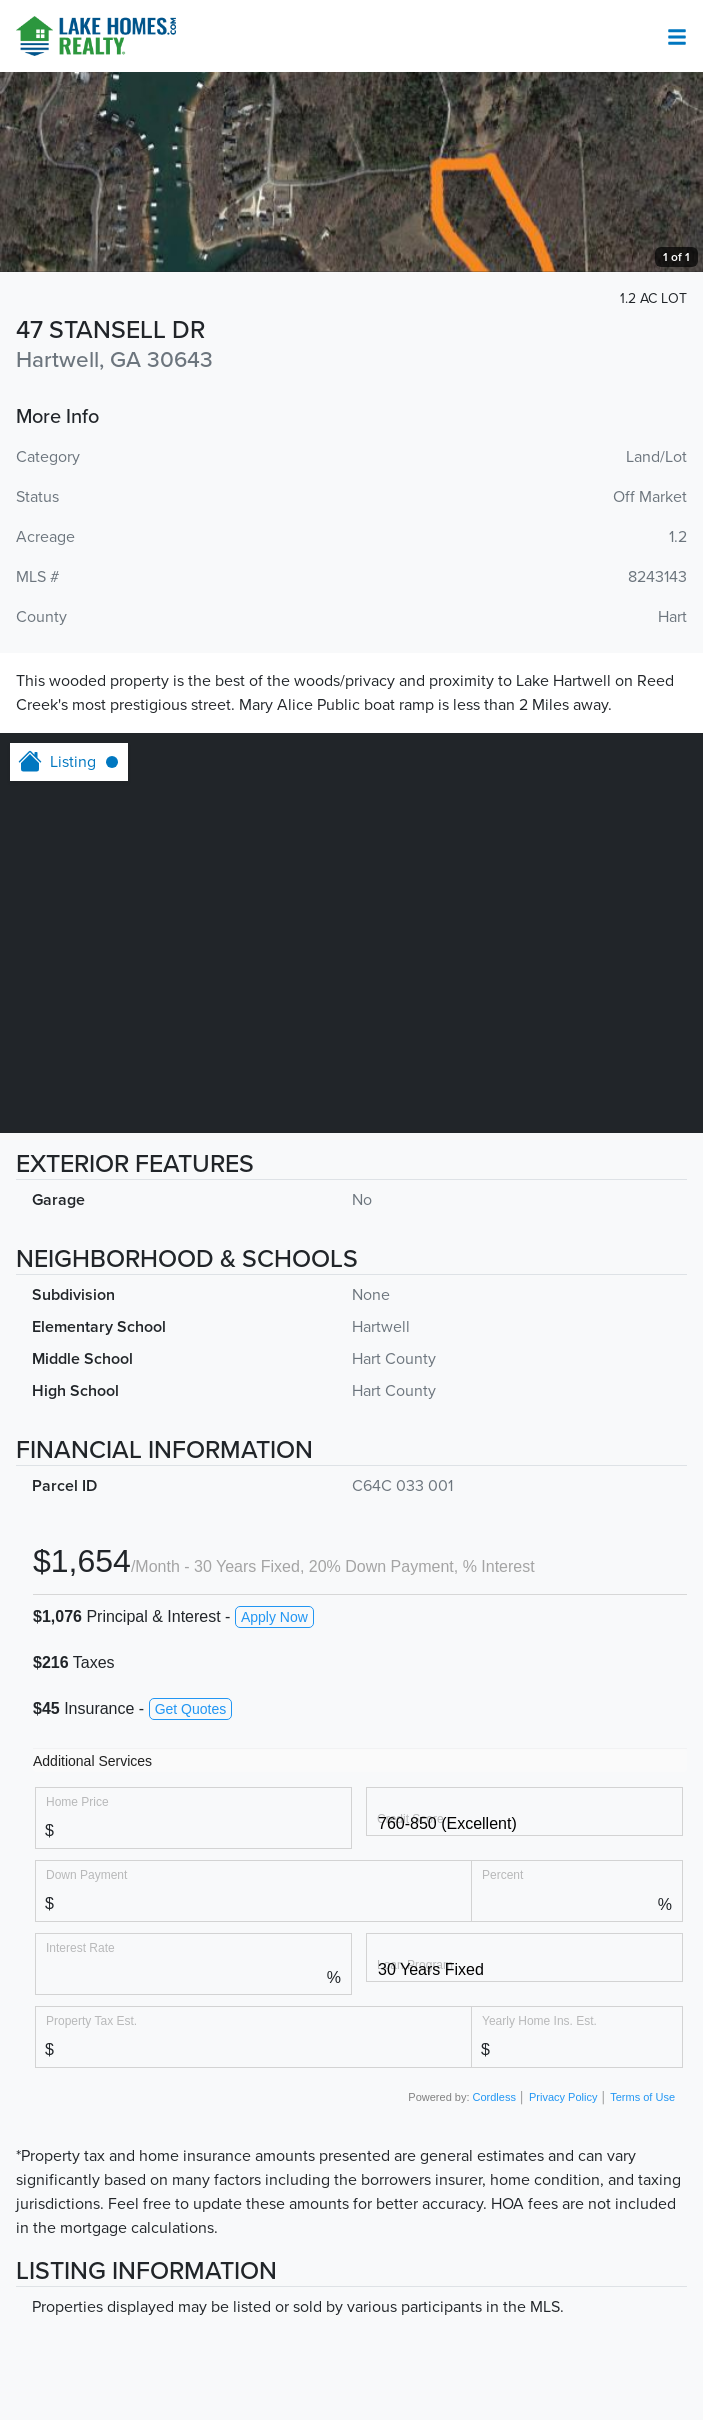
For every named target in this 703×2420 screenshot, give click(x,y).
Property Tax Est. (91, 2020)
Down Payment (86, 1874)
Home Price (77, 1801)
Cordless (494, 2097)
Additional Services (92, 1761)
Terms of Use (642, 2097)
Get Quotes (191, 1709)
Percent (502, 1874)
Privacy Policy (563, 2097)
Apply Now (274, 1617)
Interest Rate (80, 1947)
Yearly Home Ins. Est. (539, 2020)
